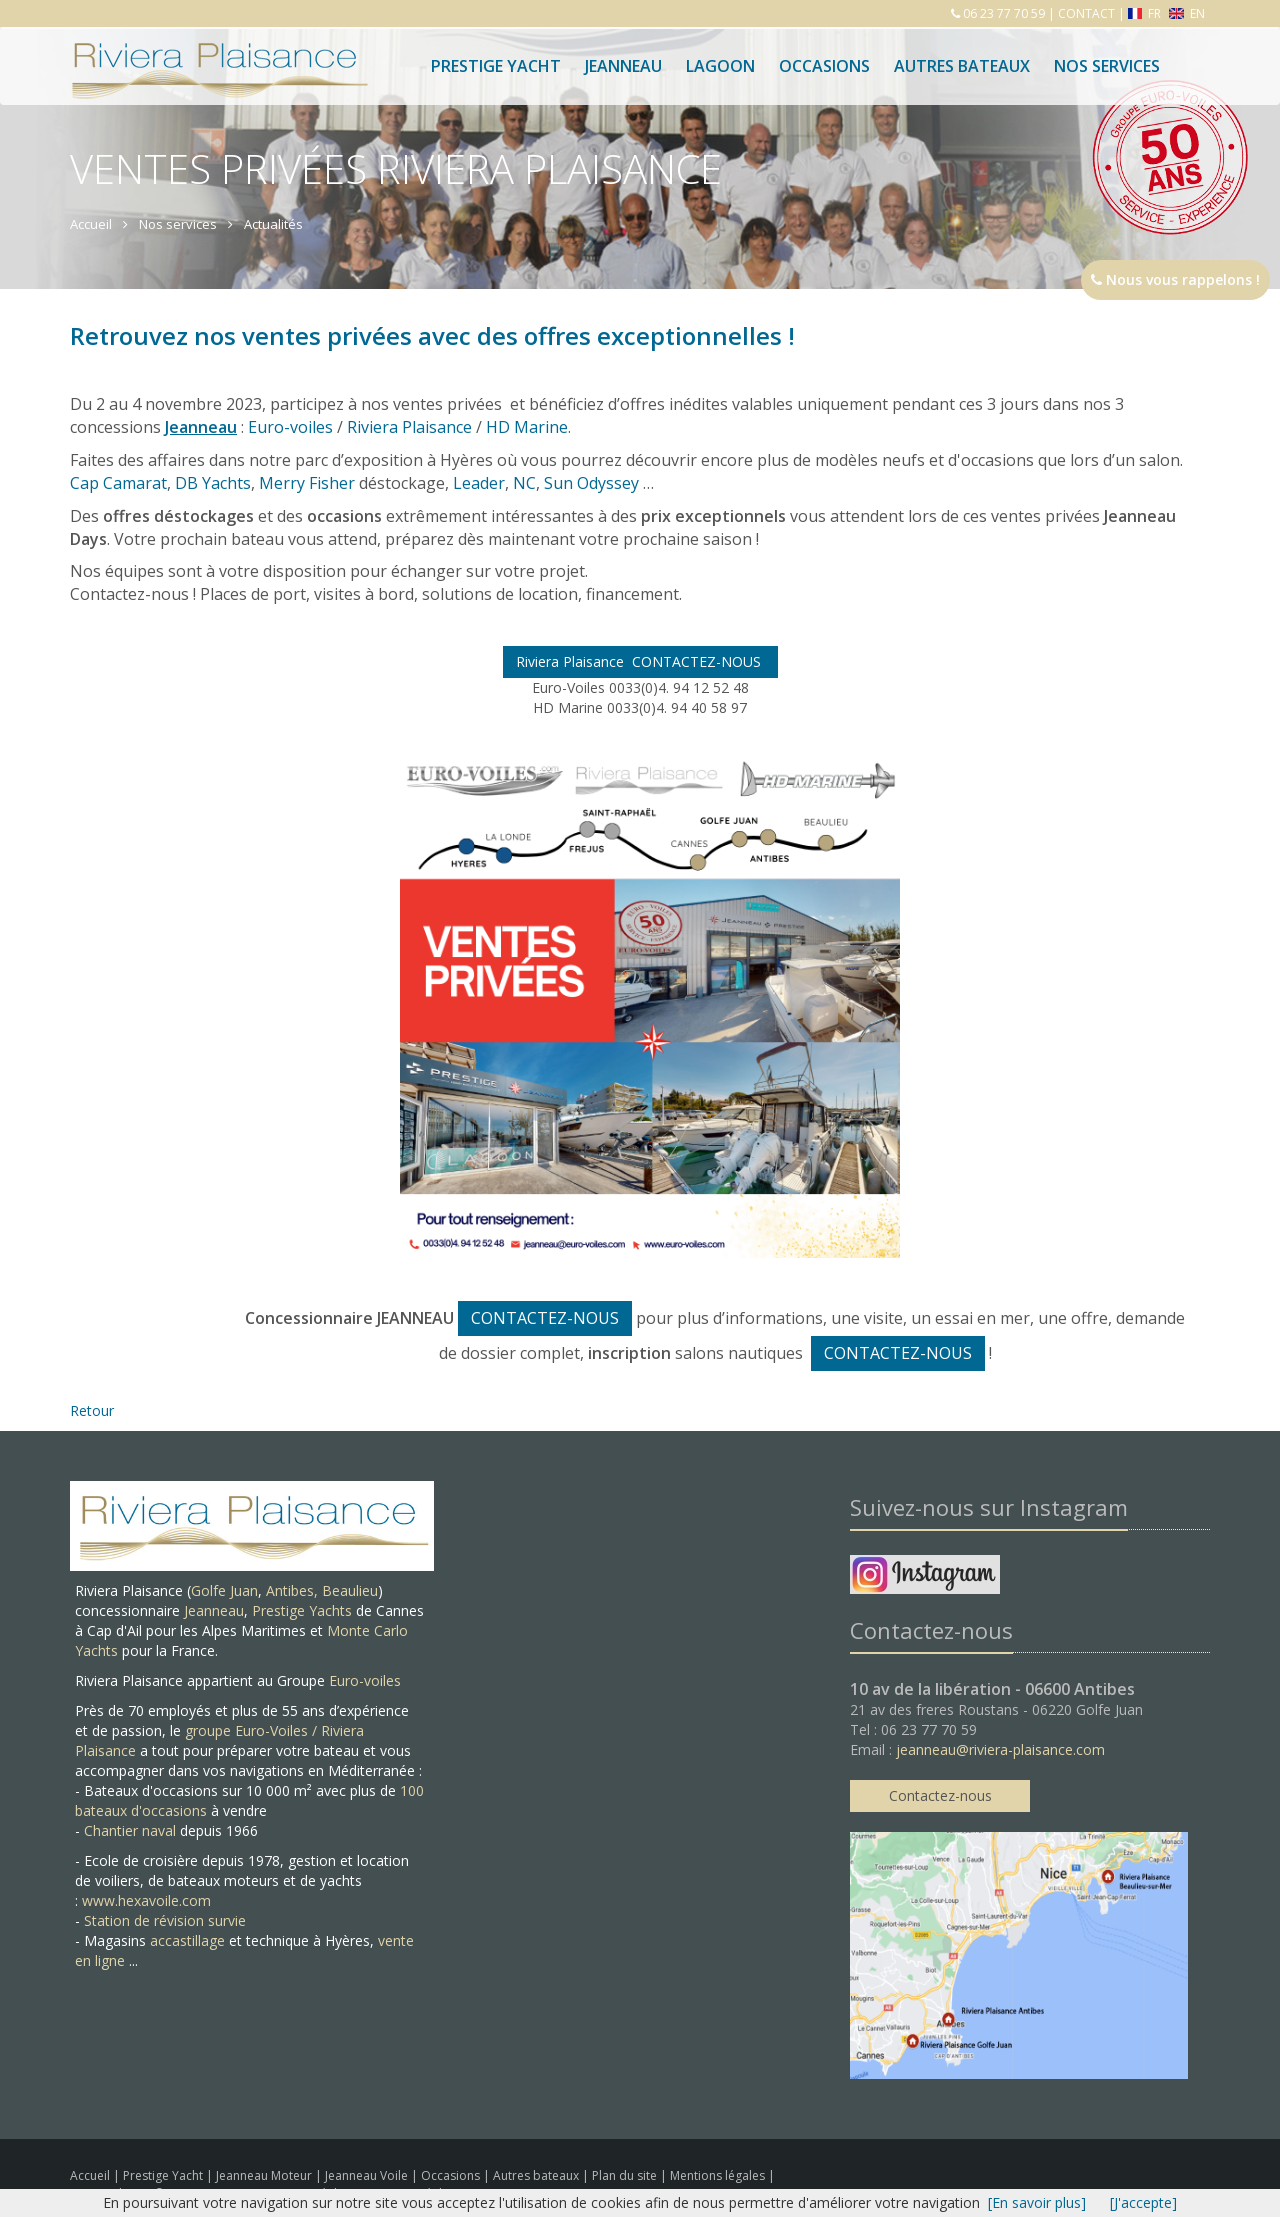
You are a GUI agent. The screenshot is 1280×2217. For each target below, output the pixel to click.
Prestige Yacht (496, 66)
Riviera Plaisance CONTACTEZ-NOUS (640, 661)
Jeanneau (623, 66)
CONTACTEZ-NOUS (545, 1318)
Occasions (824, 66)
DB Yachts (213, 483)
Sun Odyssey (591, 483)
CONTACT (1086, 13)
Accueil (90, 2175)
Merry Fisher (307, 483)
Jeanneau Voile (368, 2175)
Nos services (1107, 66)
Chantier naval (130, 1830)
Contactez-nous (940, 1795)
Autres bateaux (962, 66)
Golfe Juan (224, 1590)
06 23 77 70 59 (1002, 13)
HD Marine (527, 427)
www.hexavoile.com (146, 1900)
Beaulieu (350, 1590)
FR (1146, 13)
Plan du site (626, 2175)
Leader (479, 483)
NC (524, 483)
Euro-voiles (290, 427)
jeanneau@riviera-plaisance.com (1000, 1749)
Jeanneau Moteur (265, 2175)
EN (1187, 13)
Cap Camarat (118, 483)
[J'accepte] (1143, 2202)
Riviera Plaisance (409, 427)
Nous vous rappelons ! (1175, 279)
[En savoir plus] (1037, 2202)
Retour (92, 1410)
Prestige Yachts (302, 1610)
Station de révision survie (165, 1920)
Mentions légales (719, 2175)
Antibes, (294, 1590)
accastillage (187, 1940)
